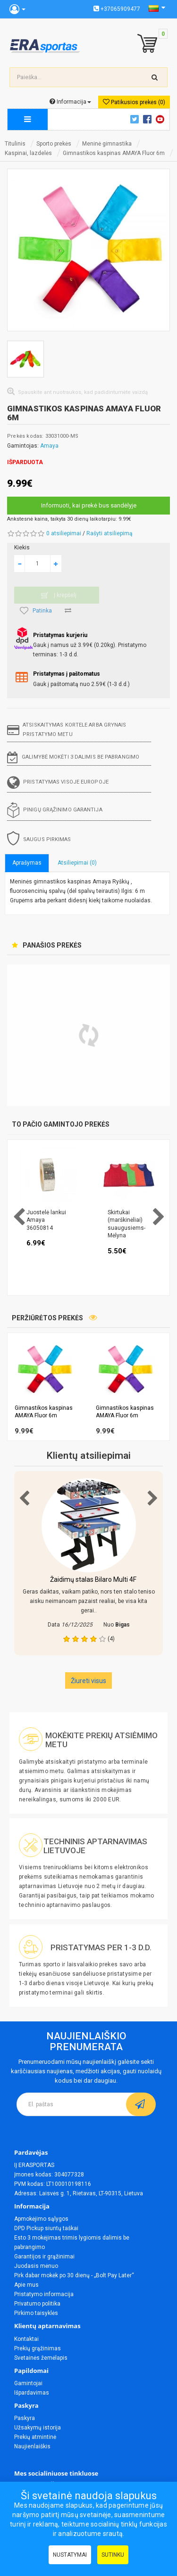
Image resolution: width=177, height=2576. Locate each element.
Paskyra (24, 2418)
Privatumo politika (37, 2303)
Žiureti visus (88, 1681)
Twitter (136, 119)
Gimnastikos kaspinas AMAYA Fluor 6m (114, 153)
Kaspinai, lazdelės (28, 153)
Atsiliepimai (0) (77, 862)
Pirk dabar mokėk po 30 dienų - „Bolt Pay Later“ (74, 2275)
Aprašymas (27, 862)
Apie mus (26, 2285)
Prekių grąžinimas (37, 2348)
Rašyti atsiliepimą (109, 533)
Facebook (148, 119)
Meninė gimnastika (107, 143)
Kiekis (22, 547)
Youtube (161, 119)
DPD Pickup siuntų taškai (46, 2228)
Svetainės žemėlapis (40, 2358)
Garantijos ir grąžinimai (44, 2256)
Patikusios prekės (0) (134, 102)
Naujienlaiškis (32, 2446)
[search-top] (155, 77)
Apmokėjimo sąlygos (41, 2219)
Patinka (36, 610)
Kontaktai (26, 2339)
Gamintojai (28, 2383)
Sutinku (112, 2554)
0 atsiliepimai (63, 533)
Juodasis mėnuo (36, 2266)
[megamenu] (28, 119)
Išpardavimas (31, 2392)
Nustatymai (70, 2554)
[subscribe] (141, 2104)
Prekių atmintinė (35, 2437)
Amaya (49, 445)
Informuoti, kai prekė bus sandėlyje (88, 505)
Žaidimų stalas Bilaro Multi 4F (93, 1579)
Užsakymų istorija (37, 2427)
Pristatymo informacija (44, 2294)
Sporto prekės (53, 143)
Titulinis (15, 143)
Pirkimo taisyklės (36, 2313)
